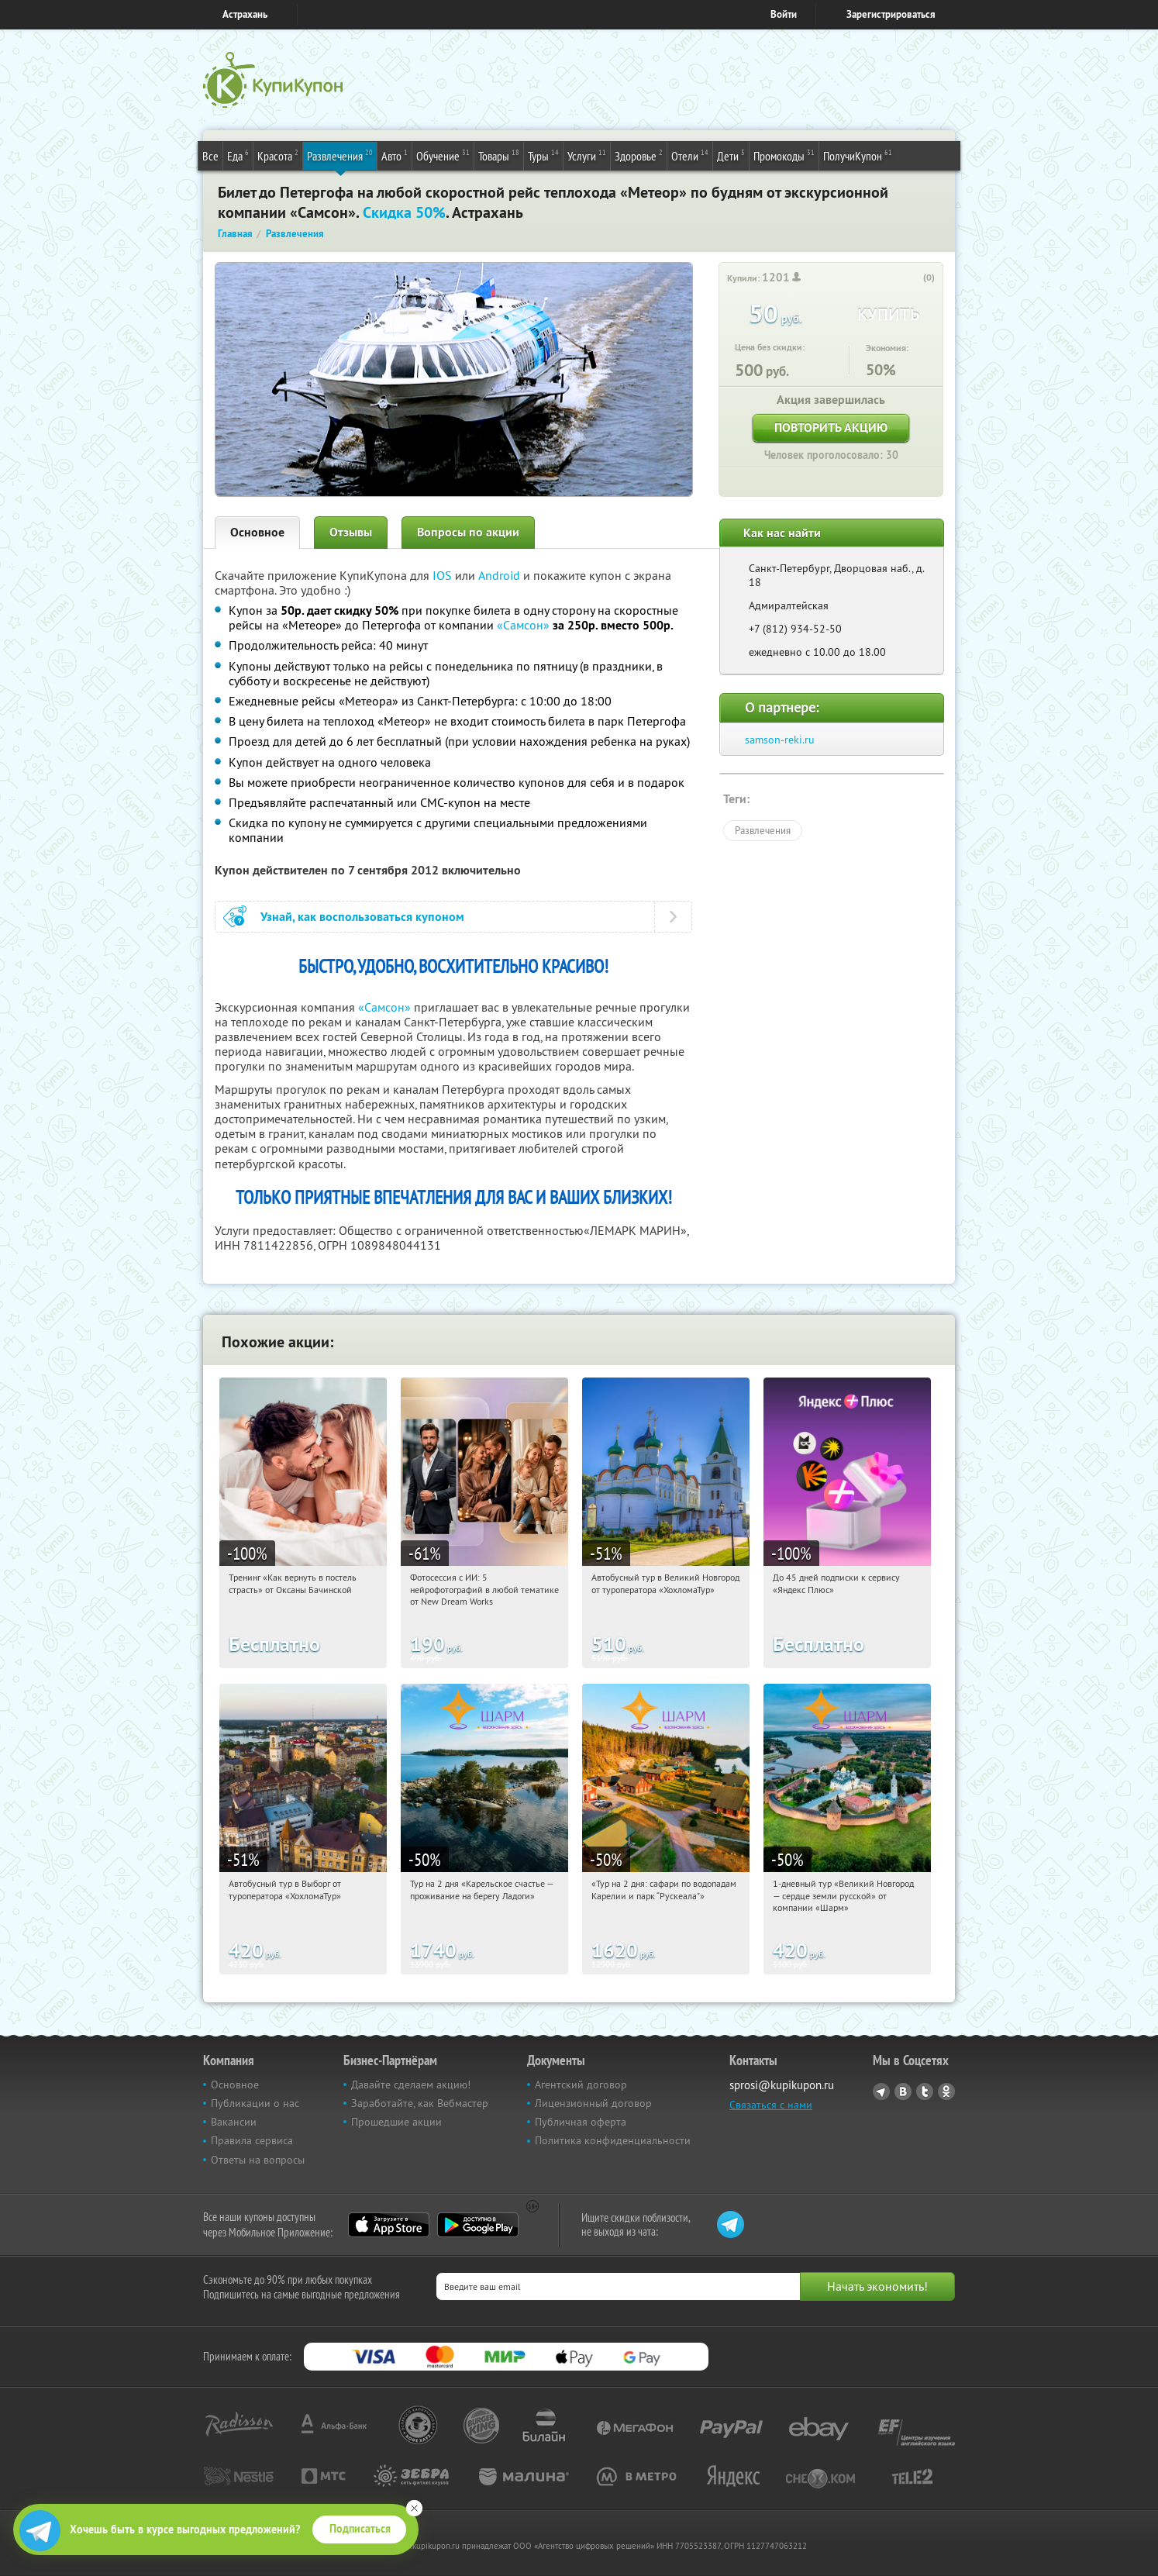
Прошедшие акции (396, 2122)
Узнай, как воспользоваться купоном (362, 917)
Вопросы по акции (468, 532)
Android (500, 575)
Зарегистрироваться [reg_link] (891, 14)
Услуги (586, 155)
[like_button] (913, 278)
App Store (388, 2224)
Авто (394, 155)
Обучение (443, 155)
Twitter (924, 2091)
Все (210, 156)
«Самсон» (523, 625)
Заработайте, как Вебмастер (419, 2103)
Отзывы (350, 532)
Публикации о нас (255, 2103)
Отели (689, 155)
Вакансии (234, 2122)
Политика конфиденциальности (613, 2140)
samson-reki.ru (780, 740)
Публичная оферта (580, 2122)
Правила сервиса (252, 2140)
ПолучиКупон (857, 155)
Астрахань (244, 14)
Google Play (478, 2224)
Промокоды (784, 155)
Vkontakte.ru (903, 2091)
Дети (731, 155)
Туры (543, 155)
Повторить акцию (830, 427)
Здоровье (639, 155)
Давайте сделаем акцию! (410, 2084)
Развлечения (340, 155)
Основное (257, 532)
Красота (277, 155)
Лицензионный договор (593, 2103)
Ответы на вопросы (258, 2160)
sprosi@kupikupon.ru (781, 2085)
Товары (498, 155)
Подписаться (360, 2529)
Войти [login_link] (783, 14)
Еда (238, 155)
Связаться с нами (770, 2105)
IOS (444, 575)
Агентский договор (581, 2084)
